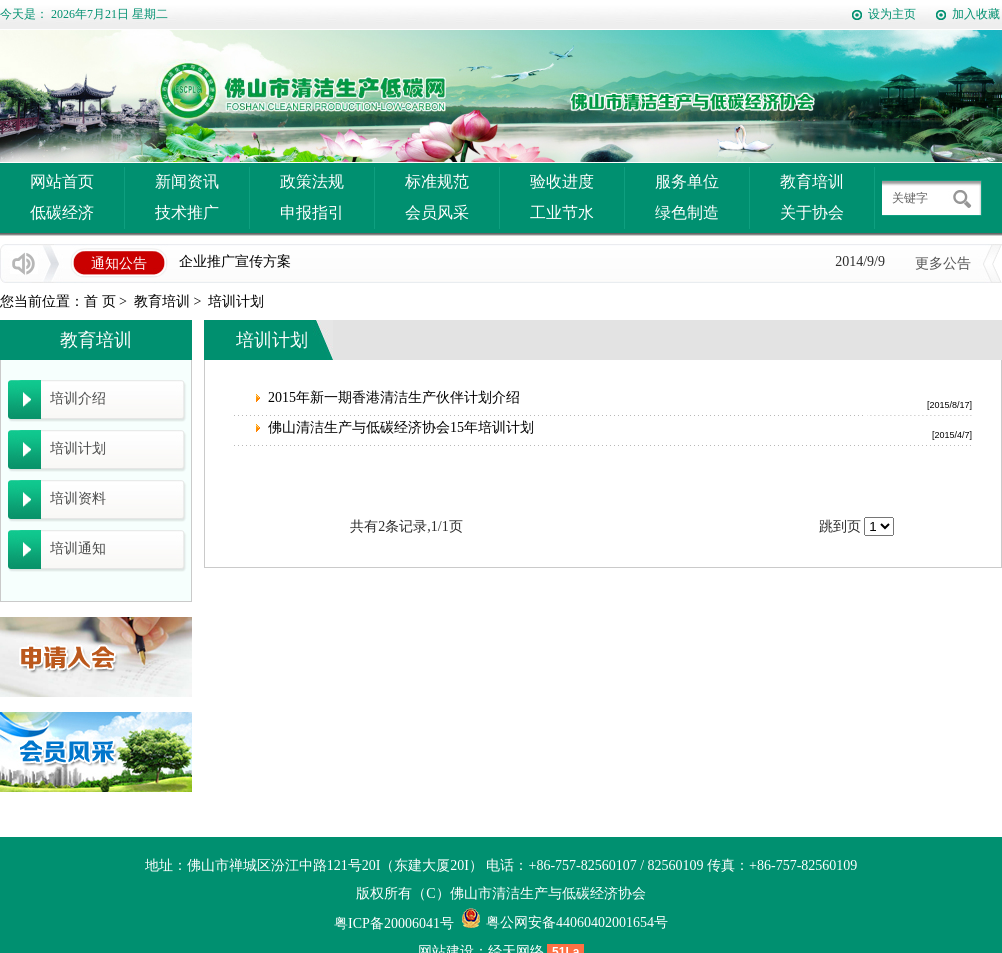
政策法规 (312, 181)
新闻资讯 (187, 181)
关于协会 (812, 212)
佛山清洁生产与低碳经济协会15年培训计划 (401, 427)
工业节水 (562, 212)
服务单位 (687, 181)
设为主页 (892, 14)
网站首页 (62, 181)
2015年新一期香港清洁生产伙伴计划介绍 (394, 397)
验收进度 (562, 181)
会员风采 (437, 212)
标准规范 (437, 181)
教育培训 (812, 181)
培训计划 (236, 301)
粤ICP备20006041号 (394, 923)
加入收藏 (976, 14)
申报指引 (312, 212)
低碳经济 (62, 212)
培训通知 (78, 548)
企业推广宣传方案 (235, 262)
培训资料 (78, 498)
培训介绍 (78, 398)
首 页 (100, 301)
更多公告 (943, 263)
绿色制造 (687, 212)
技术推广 (187, 212)
